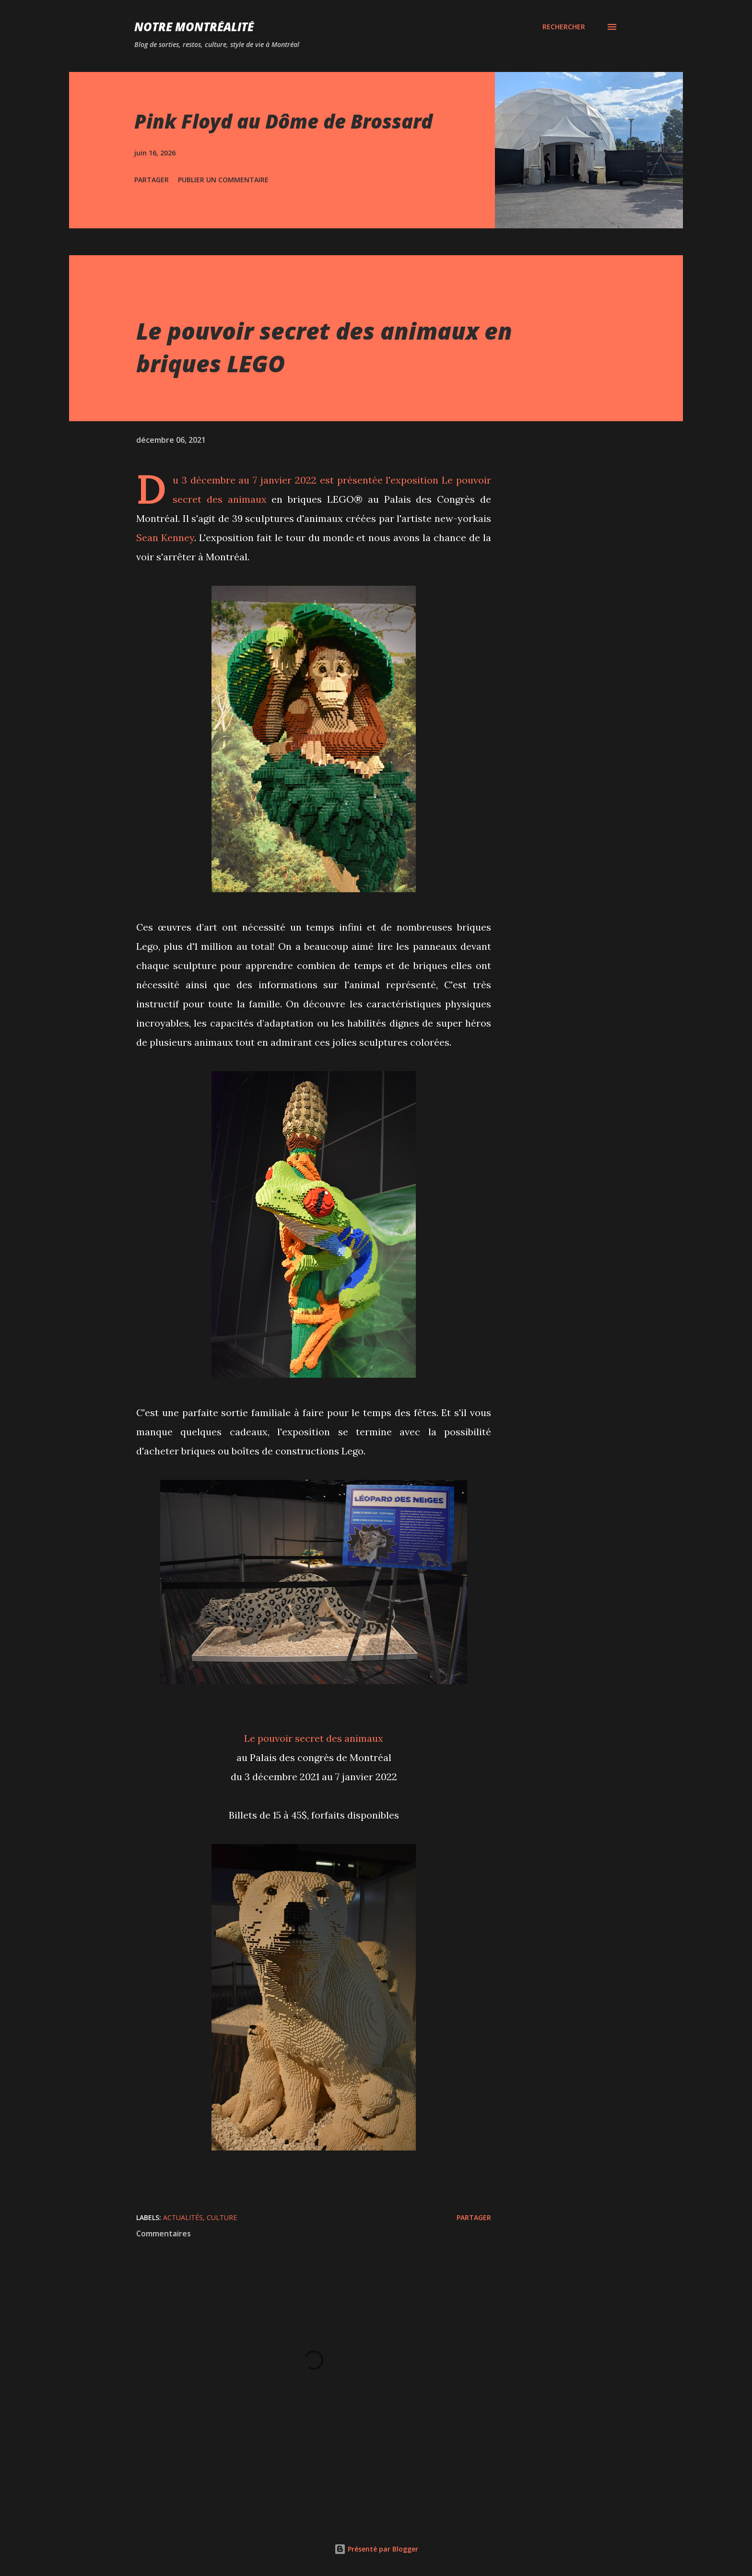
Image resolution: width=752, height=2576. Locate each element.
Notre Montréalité (194, 27)
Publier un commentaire (223, 179)
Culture (222, 2217)
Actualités (183, 2217)
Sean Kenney (165, 538)
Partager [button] (151, 179)
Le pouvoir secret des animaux (313, 1738)
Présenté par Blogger (376, 2548)
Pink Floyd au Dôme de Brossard (283, 121)
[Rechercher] (563, 27)
